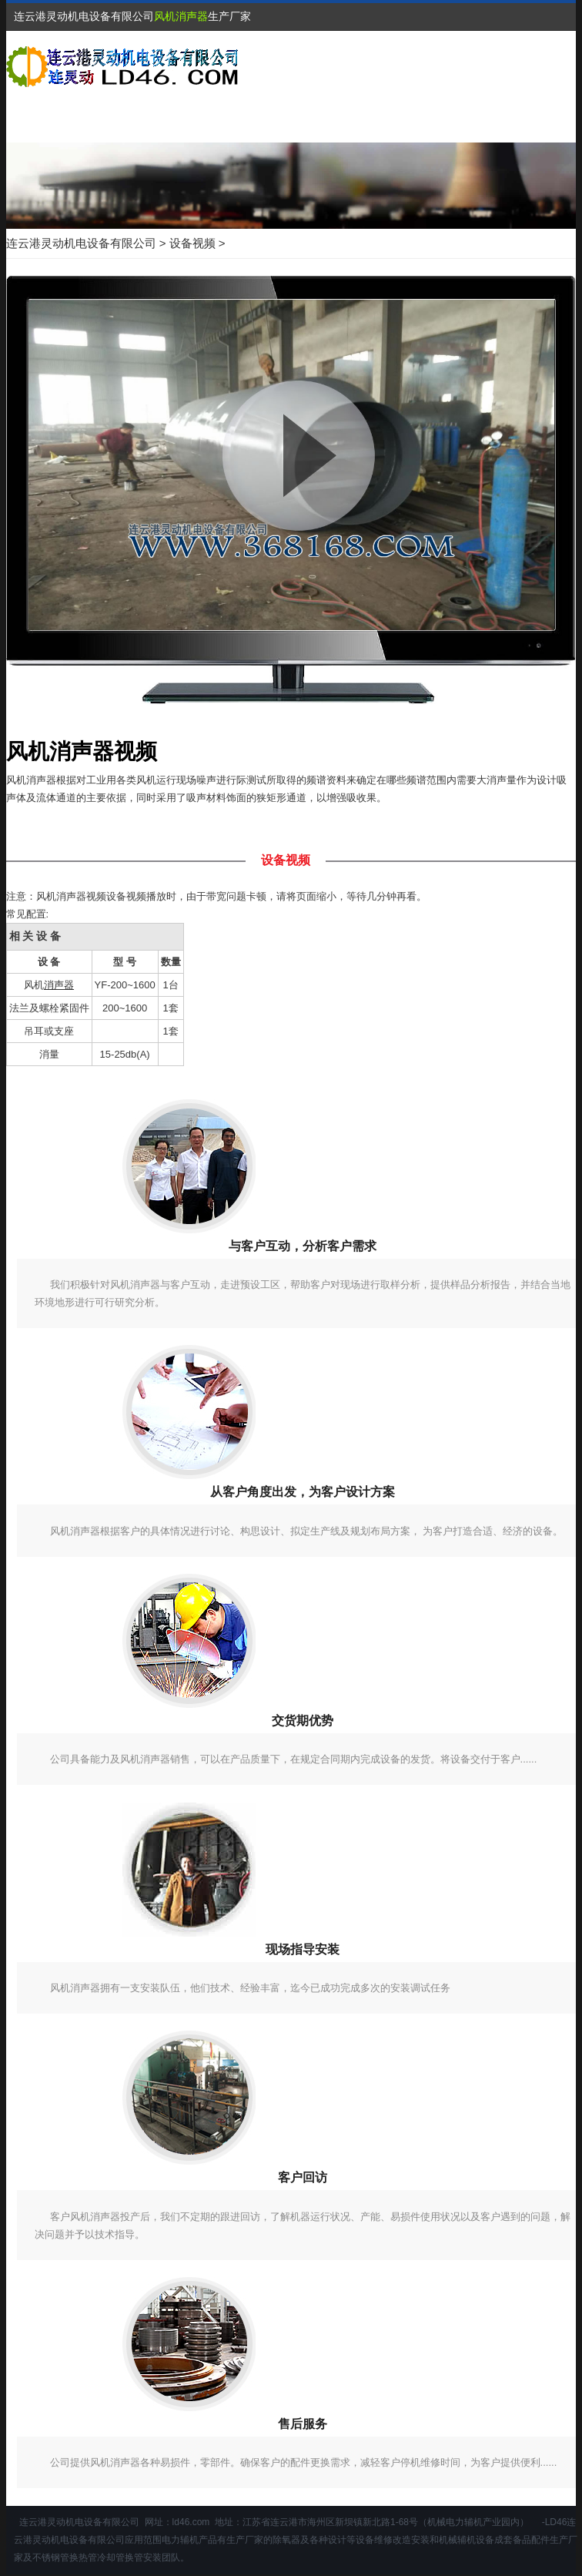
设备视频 (192, 243)
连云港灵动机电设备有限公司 (81, 243)
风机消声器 (181, 16)
